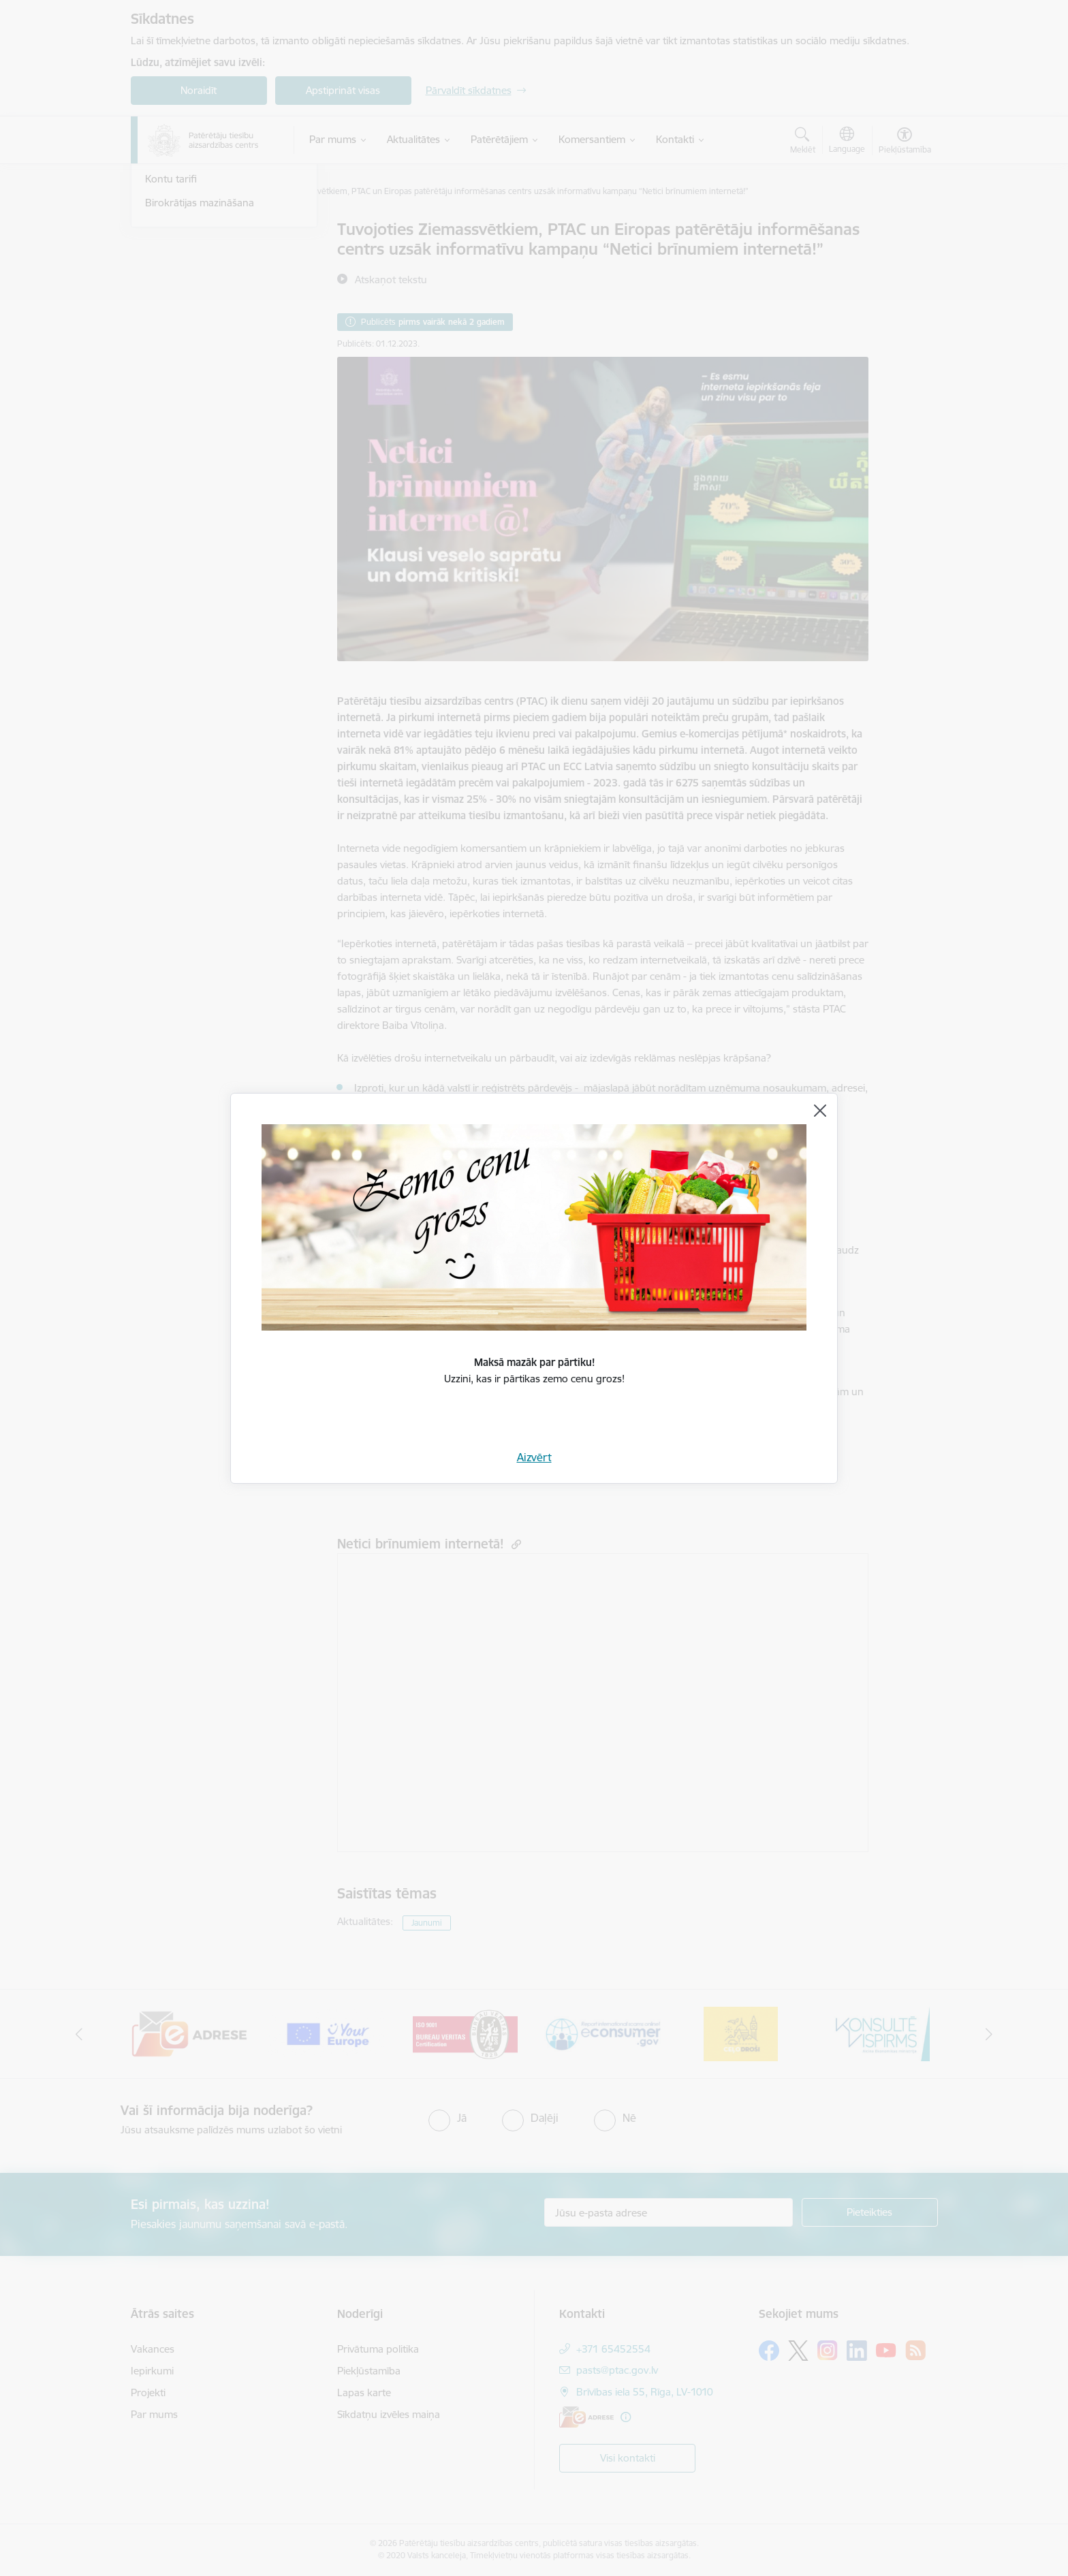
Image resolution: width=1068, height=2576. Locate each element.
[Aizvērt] (820, 1110)
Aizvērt (534, 1457)
